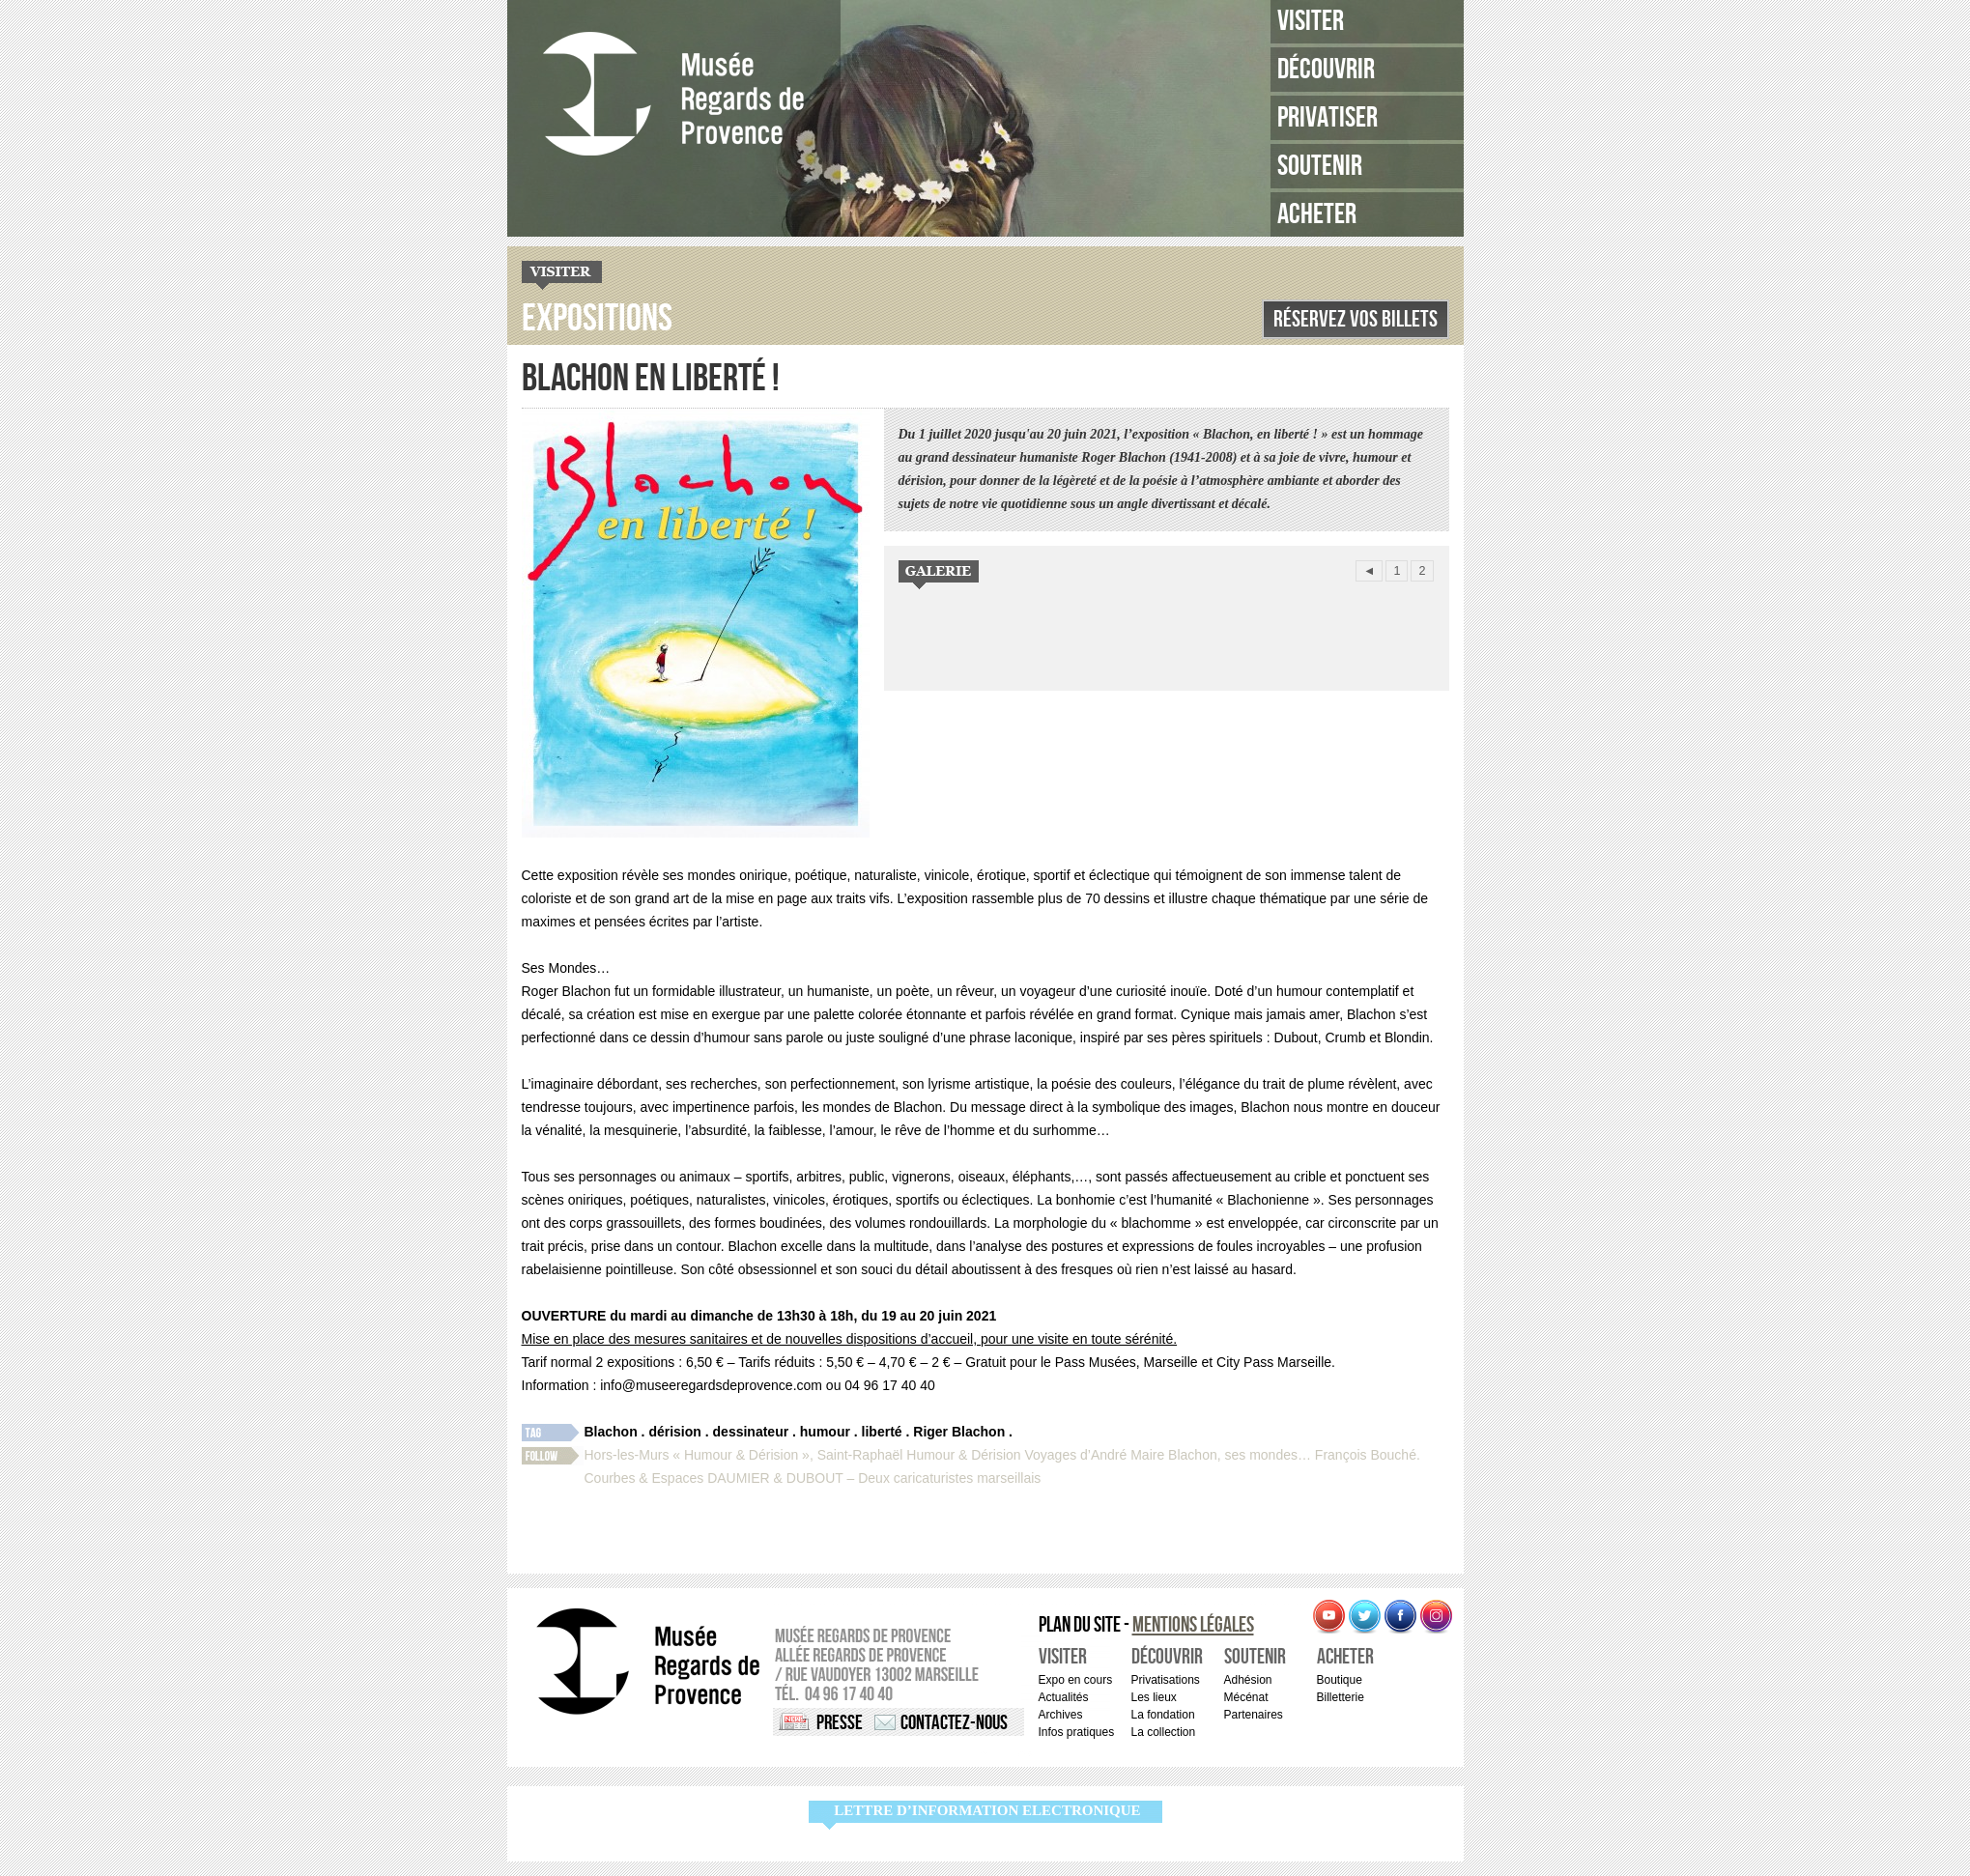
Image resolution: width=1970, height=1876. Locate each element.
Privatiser (1327, 117)
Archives (1061, 1714)
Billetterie (1340, 1697)
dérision (674, 1431)
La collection (1163, 1732)
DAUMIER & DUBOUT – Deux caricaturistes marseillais (874, 1478)
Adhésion (1248, 1680)
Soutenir (1319, 166)
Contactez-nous (954, 1723)
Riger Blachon (959, 1431)
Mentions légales (1193, 1625)
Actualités (1064, 1697)
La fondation (1163, 1714)
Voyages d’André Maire (1094, 1455)
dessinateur (751, 1431)
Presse (839, 1723)
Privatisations (1165, 1680)
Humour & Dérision (963, 1455)
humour (825, 1431)
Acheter (1316, 214)
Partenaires (1253, 1714)
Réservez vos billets (1355, 319)
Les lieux (1154, 1697)
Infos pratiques (1077, 1732)
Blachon (611, 1431)
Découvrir (1326, 69)
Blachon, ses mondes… (1239, 1455)
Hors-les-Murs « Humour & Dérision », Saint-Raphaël (744, 1455)
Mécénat (1246, 1697)
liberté (882, 1431)
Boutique (1339, 1680)
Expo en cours (1076, 1680)
